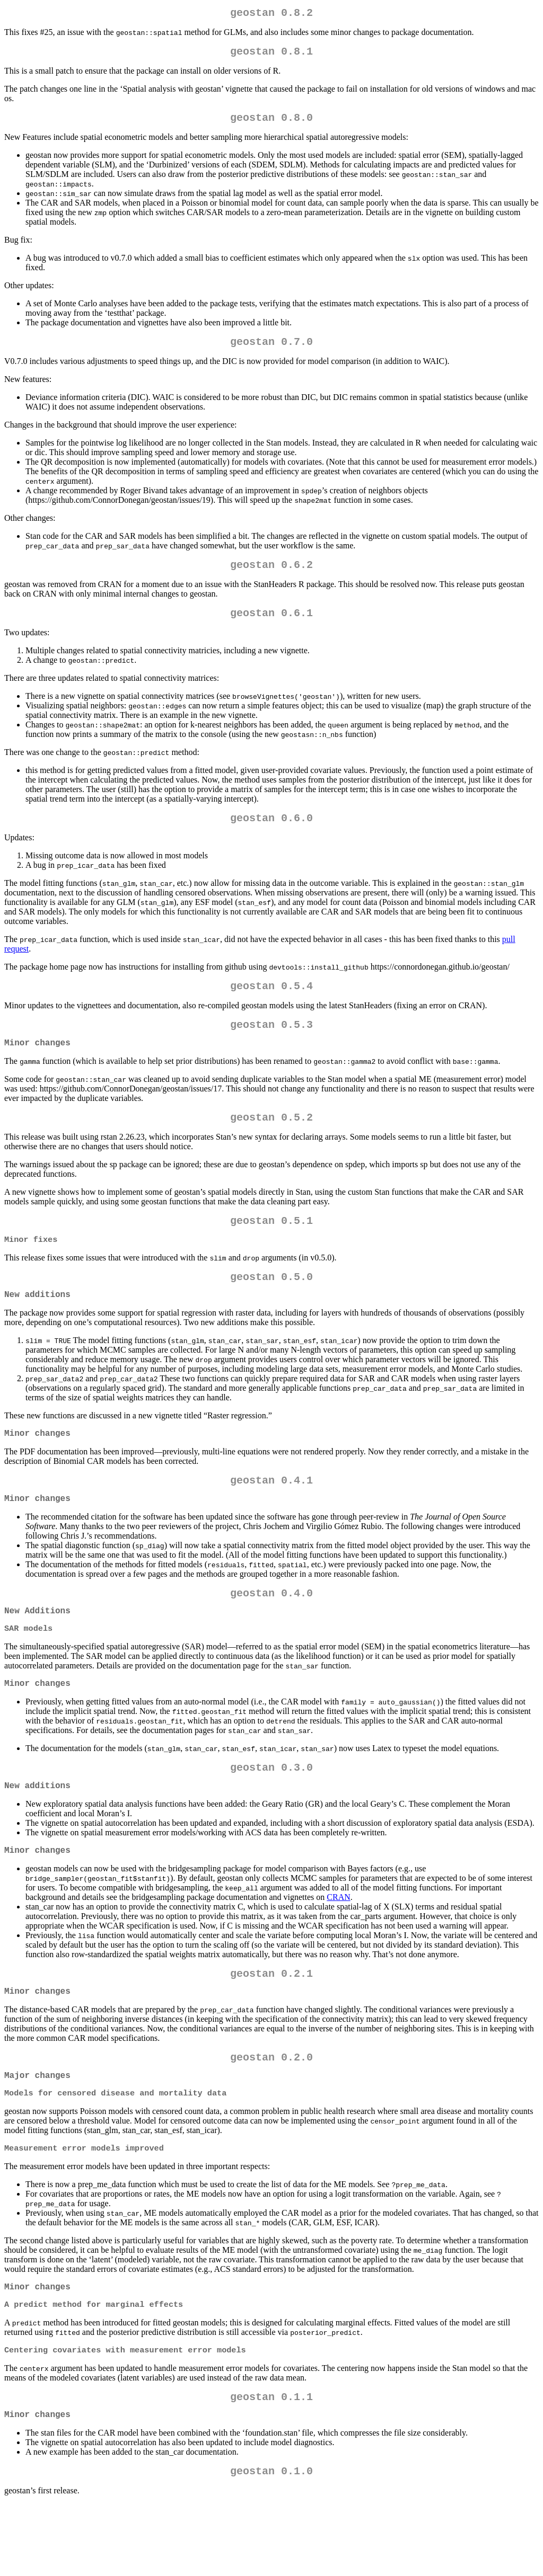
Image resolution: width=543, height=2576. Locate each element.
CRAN (338, 1947)
